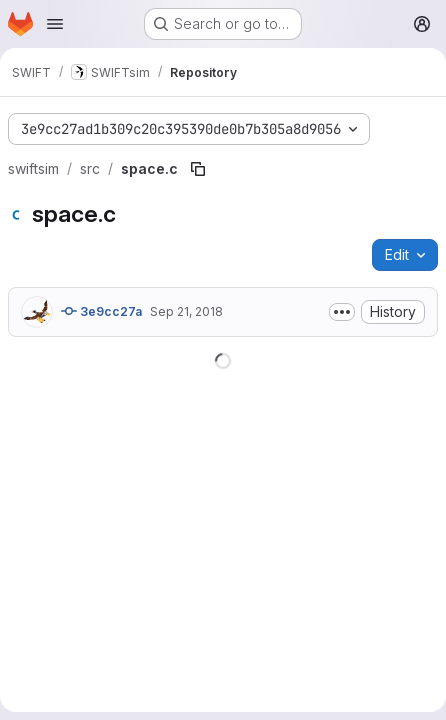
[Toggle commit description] (342, 312)
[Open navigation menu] (55, 24)
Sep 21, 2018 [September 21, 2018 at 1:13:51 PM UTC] (186, 311)
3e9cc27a (101, 311)
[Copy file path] (198, 169)
